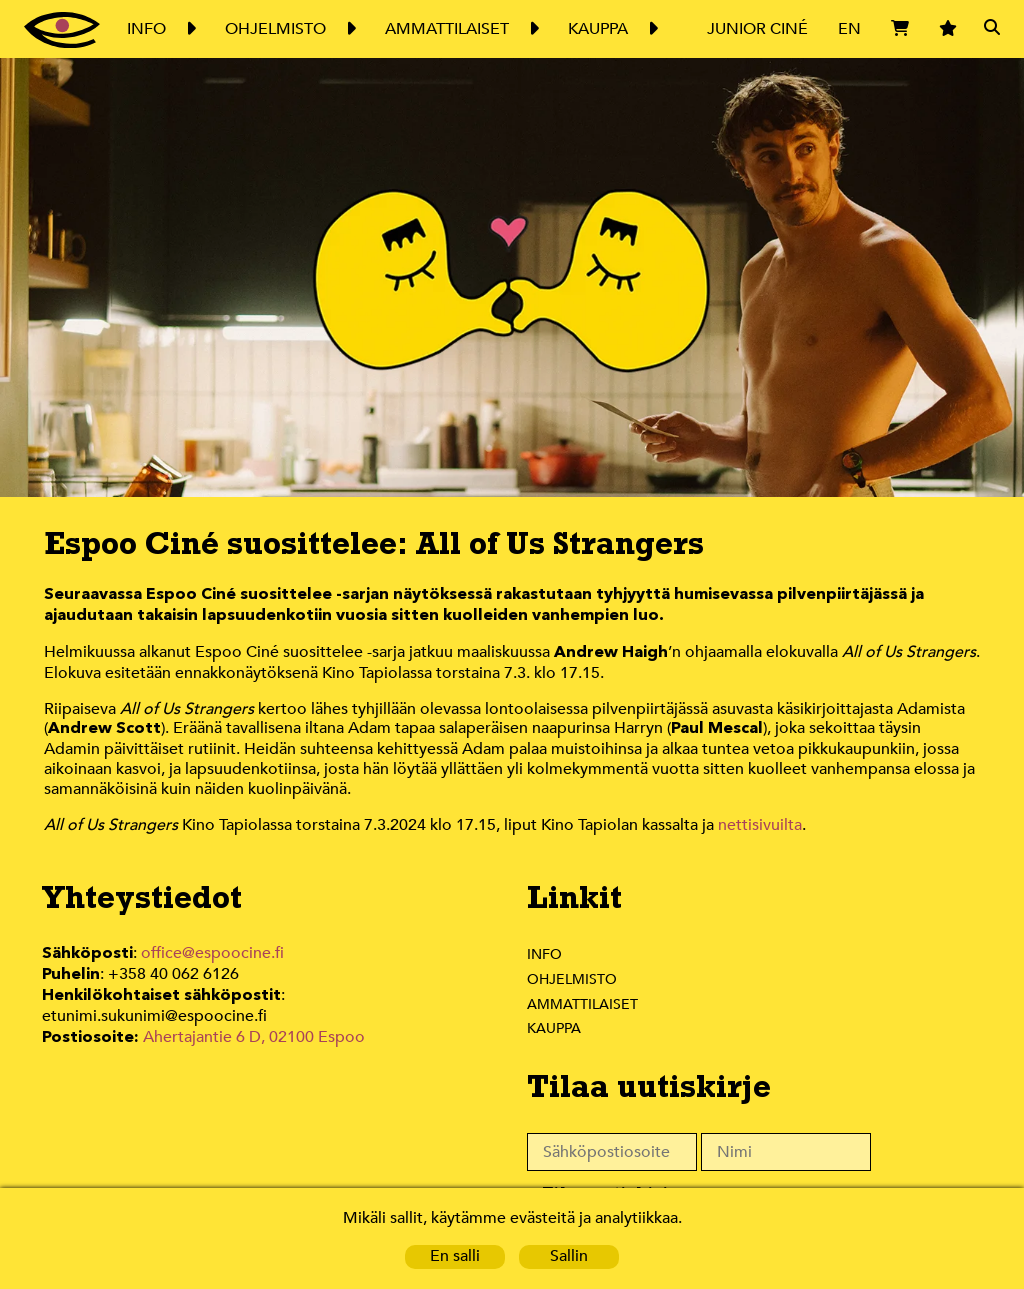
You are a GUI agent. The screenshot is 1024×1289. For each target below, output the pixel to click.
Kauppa (555, 1031)
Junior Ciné (758, 28)
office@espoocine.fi (218, 956)
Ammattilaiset (583, 1007)
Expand (190, 29)
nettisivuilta (763, 828)
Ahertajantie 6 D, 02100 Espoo (257, 1044)
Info (544, 957)
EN (850, 28)
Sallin (569, 1256)
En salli (455, 1256)
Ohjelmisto (573, 982)
